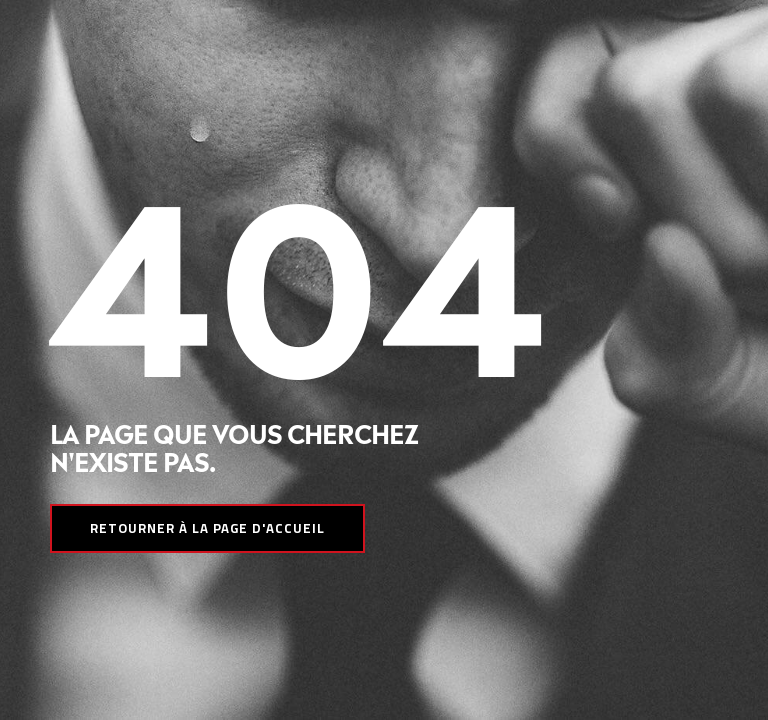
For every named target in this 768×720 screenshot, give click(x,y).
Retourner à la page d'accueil (207, 528)
